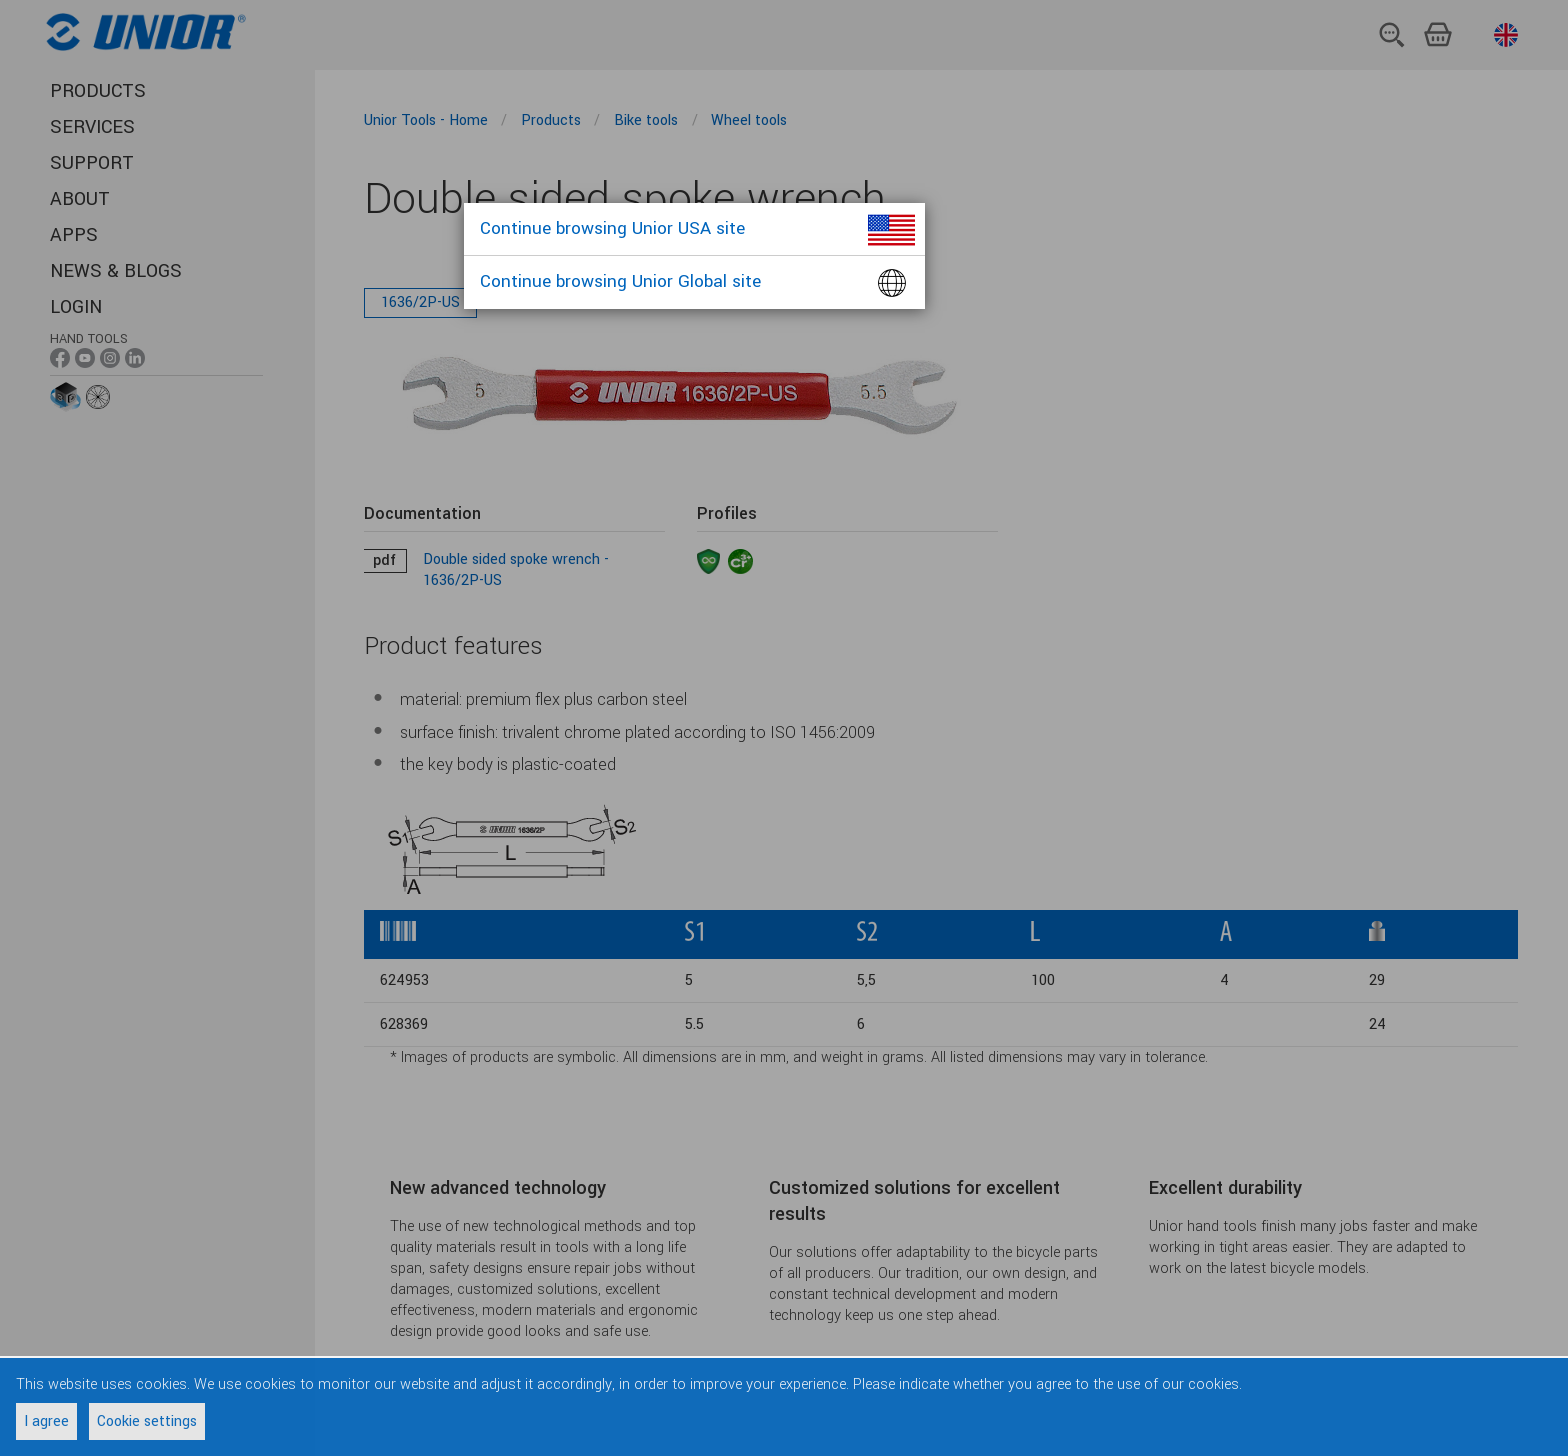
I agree (46, 1421)
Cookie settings (147, 1421)
